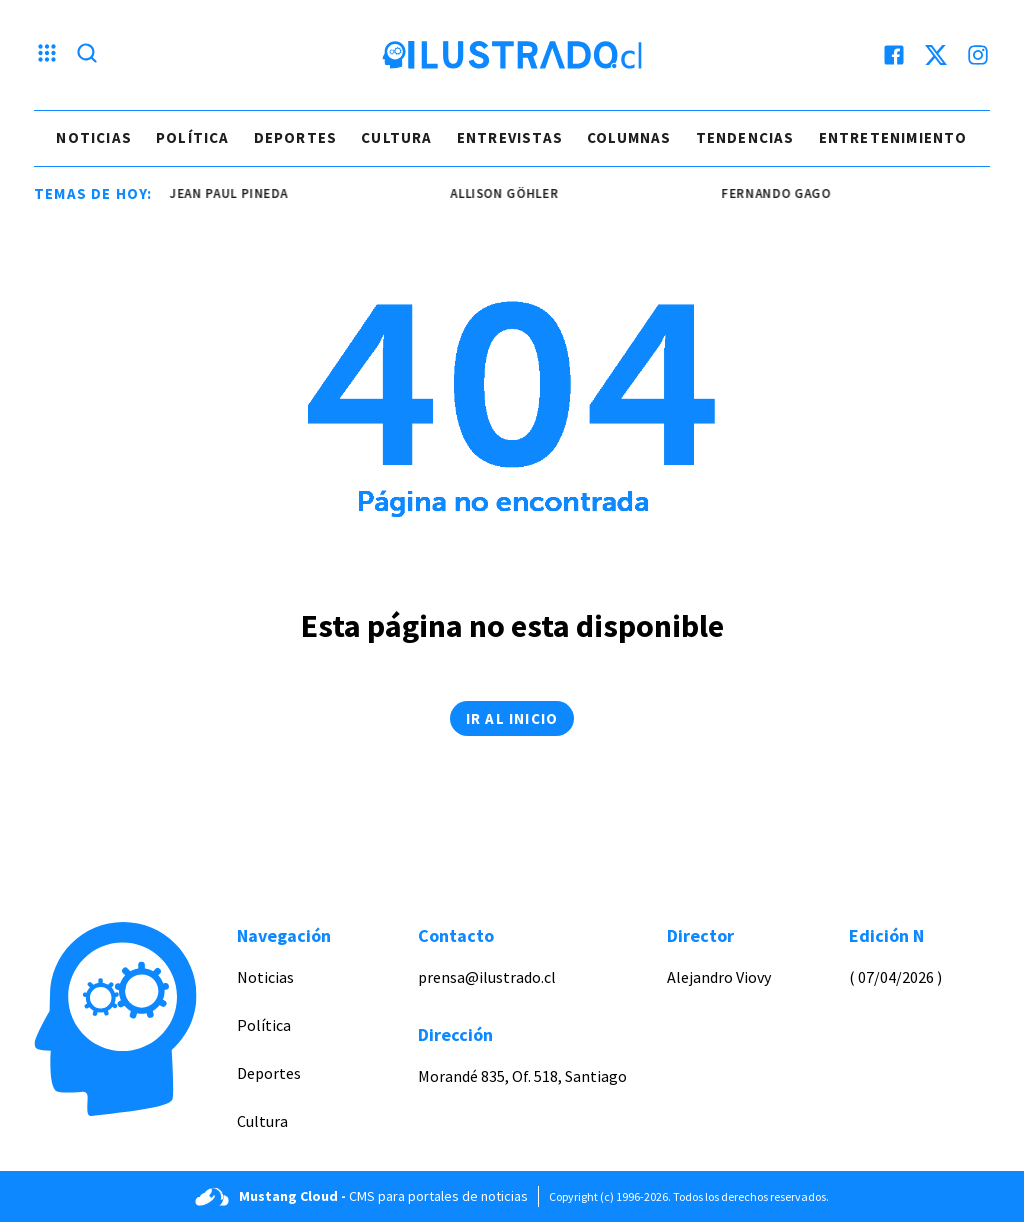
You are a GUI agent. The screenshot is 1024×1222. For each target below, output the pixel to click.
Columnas (629, 137)
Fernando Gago (780, 193)
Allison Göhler (509, 193)
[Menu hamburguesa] (47, 55)
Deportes (296, 137)
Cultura (396, 137)
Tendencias (745, 137)
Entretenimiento (893, 137)
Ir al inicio (512, 718)
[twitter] (936, 55)
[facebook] (894, 55)
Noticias (94, 137)
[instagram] (978, 55)
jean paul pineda (233, 193)
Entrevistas (510, 137)
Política (193, 137)
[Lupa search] (87, 55)
